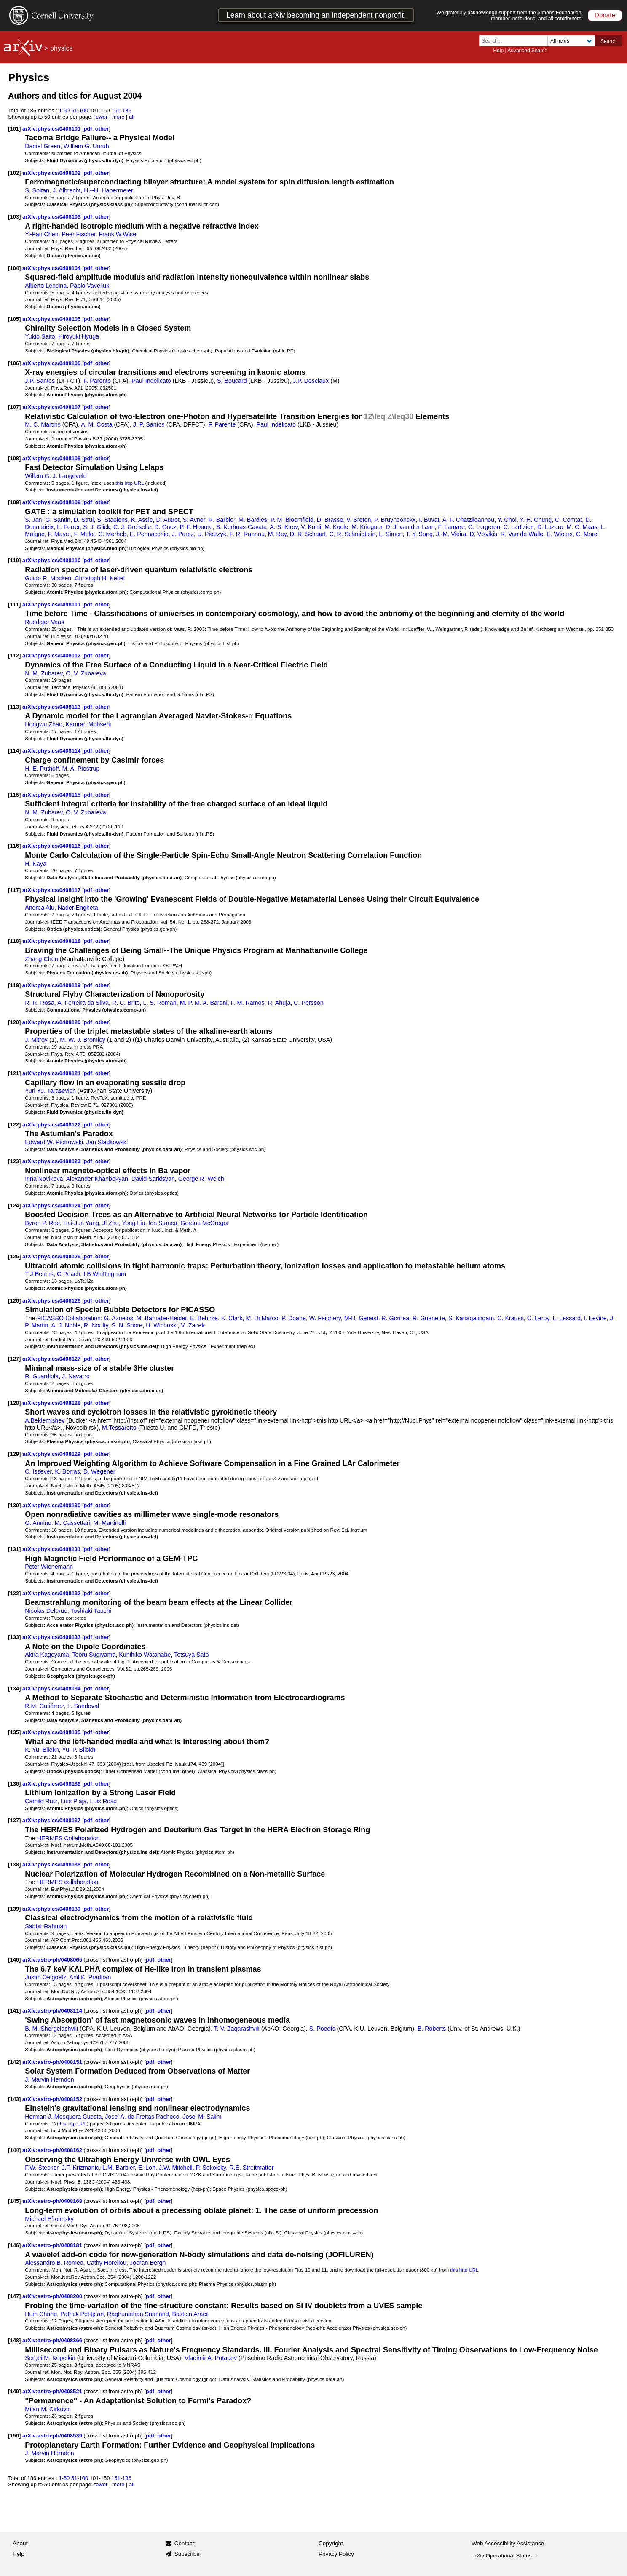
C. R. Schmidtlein (352, 534)
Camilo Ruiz (41, 1801)
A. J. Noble (65, 1325)
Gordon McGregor (204, 1223)
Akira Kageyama (47, 1654)
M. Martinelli (110, 1522)
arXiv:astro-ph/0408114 (52, 2010)
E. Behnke (204, 1318)
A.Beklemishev (44, 1420)
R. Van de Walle (522, 534)
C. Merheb (112, 534)
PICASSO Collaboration (69, 1318)
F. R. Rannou (247, 534)
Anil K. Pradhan (90, 1977)
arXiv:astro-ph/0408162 (52, 2150)
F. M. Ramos (248, 1002)
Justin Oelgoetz (45, 1977)
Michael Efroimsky (49, 2219)
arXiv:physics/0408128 (52, 1403)
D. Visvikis (483, 534)
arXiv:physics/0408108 (52, 458)
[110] (14, 560)
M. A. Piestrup (81, 768)
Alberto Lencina (46, 285)
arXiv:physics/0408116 (52, 846)
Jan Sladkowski (107, 1142)
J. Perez (183, 534)
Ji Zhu (110, 1223)
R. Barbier (222, 519)
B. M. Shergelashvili (51, 2028)
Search (608, 41)
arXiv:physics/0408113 (52, 707)
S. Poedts (322, 2028)
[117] (14, 890)
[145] (14, 2201)
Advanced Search (527, 50)
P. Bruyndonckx (394, 519)
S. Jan (33, 519)
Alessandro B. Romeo (54, 2262)
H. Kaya (35, 863)
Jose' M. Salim (201, 2116)
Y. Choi (507, 519)
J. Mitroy (36, 1039)
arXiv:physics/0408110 (52, 560)
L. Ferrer (68, 526)
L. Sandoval (83, 1706)
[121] (14, 1073)
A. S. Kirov (283, 526)
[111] (14, 604)
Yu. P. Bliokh (78, 1749)
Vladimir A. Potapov (211, 2357)
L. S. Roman (160, 1002)
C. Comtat (568, 519)
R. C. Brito (126, 1002)
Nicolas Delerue (46, 1610)
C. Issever (38, 1471)
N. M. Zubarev (43, 673)
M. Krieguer (366, 526)
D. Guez (165, 526)
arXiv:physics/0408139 (52, 1909)
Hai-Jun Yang (81, 1223)
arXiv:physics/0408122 (52, 1124)
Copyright (331, 2543)
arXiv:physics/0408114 (52, 750)
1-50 (64, 110)
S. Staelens (112, 519)
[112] (14, 655)
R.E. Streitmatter (251, 2167)
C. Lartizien (519, 526)
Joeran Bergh (148, 2262)
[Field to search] (571, 40)
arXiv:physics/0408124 (52, 1205)
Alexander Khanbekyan (97, 1178)
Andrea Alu (39, 907)
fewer (101, 117)
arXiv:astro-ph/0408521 (52, 2391)
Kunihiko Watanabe (145, 1654)
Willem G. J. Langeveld (56, 475)
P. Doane (293, 1318)
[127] (14, 1359)
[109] (14, 502)
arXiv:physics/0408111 (52, 604)
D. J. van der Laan (410, 526)
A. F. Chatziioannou (468, 519)
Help (498, 50)
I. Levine (595, 1318)
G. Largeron (484, 526)
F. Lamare (451, 526)
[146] (14, 2245)
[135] (14, 1732)
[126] (14, 1300)
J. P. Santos (149, 424)
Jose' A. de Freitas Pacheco (142, 2116)
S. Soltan (37, 190)
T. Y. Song (419, 534)
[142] (14, 2062)
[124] (14, 1205)
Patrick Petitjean (82, 2314)
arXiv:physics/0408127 (52, 1359)
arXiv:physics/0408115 (52, 795)
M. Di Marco (262, 1318)
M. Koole (336, 526)
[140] (14, 1960)
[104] (14, 268)
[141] (14, 2010)
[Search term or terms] (515, 40)
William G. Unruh (86, 146)
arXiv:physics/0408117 (52, 890)
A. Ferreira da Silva (83, 1002)
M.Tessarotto (119, 1427)
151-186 (121, 110)
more (118, 117)
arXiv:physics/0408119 (52, 985)
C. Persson (309, 1002)
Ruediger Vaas (44, 622)
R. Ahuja (279, 1002)
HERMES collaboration (68, 1882)
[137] (14, 1820)
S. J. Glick (96, 526)
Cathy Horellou (106, 2262)
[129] (14, 1454)
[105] (14, 319)
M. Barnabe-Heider (162, 1318)
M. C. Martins (43, 424)
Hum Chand (41, 2314)
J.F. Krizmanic (80, 2167)
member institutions (513, 18)
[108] (14, 458)
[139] (14, 1909)
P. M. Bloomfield (292, 519)
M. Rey (277, 534)
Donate (605, 15)
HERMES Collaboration (68, 1838)
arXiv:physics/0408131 (52, 1549)
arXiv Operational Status (505, 2555)
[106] (14, 363)
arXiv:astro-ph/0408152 (52, 2099)
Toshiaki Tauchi (90, 1610)
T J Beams (39, 1274)
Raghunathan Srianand (138, 2314)
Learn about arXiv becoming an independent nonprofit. (316, 15)
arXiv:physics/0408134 (52, 1688)
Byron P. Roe (42, 1223)
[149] (14, 2391)
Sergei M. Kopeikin (50, 2357)
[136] (14, 1784)
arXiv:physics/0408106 (52, 363)
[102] (14, 173)
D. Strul (84, 519)
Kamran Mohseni (88, 724)
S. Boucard (232, 380)
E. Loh (146, 2167)
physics (61, 48)
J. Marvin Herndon (49, 2079)
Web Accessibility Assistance (508, 2543)
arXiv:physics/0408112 (52, 655)
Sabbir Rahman (46, 1926)
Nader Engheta (78, 907)
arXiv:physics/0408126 (52, 1300)
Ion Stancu (162, 1223)
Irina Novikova (44, 1178)
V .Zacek (192, 1325)
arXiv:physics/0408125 (52, 1256)
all (131, 117)
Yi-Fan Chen (41, 234)
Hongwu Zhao (43, 724)
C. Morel (587, 534)
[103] (14, 217)
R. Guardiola (42, 1376)
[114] (14, 750)
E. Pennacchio (149, 534)
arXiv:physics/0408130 (52, 1505)
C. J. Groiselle (132, 526)
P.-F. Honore (196, 526)
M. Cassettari (72, 1522)
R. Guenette (429, 1318)
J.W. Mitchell (176, 2167)
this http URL (129, 483)
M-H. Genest (361, 1318)
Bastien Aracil (190, 2314)
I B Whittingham (104, 1274)
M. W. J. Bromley (82, 1039)
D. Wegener (99, 1471)
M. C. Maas (582, 526)
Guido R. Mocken (48, 578)
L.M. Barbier (118, 2167)
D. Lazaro (550, 526)
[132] (14, 1593)
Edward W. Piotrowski (54, 1142)
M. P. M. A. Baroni (204, 1002)
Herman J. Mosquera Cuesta (63, 2116)
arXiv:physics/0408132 (52, 1593)
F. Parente (97, 380)
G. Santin (57, 519)
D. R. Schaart (308, 534)
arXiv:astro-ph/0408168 (52, 2201)
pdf (87, 128)
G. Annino (38, 1522)
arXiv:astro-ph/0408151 (52, 2062)
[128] (14, 1403)
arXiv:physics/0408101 (52, 128)
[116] (14, 846)
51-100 (79, 110)
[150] (14, 2435)
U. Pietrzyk (211, 534)
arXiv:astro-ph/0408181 (52, 2245)
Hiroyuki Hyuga (78, 336)
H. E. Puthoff (42, 768)
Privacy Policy (336, 2554)
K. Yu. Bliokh (42, 1749)
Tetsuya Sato (191, 1654)
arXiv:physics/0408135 (52, 1732)
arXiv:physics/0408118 (52, 941)
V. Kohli (311, 526)
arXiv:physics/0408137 (52, 1820)
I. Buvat (429, 519)
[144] (14, 2150)
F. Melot (84, 534)
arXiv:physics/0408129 (52, 1454)
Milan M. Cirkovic (47, 2409)
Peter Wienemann (49, 1566)
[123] (14, 1161)
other (102, 128)
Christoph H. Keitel (100, 578)
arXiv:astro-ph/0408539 (52, 2435)
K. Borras (67, 1471)
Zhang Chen (41, 959)
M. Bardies (252, 519)
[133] (14, 1637)
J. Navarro (76, 1376)
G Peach (68, 1274)
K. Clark (232, 1318)
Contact (184, 2543)
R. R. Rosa (39, 1002)
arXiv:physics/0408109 (52, 502)
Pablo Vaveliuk (89, 285)
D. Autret (167, 519)
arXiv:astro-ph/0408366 (52, 2340)
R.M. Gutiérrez (44, 1706)
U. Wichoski (161, 1325)
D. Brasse (330, 519)
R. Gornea (395, 1318)
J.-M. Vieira (451, 534)
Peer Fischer (79, 234)
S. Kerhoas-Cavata (241, 526)
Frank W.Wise (117, 234)
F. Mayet (59, 534)
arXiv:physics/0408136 (52, 1784)
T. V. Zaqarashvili (237, 2028)
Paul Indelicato (151, 380)
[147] (14, 2296)
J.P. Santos (40, 380)
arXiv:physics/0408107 (52, 407)
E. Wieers (560, 534)
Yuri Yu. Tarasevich (50, 1090)
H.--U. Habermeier (108, 190)
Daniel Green (42, 146)
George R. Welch (201, 1178)
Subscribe (187, 2554)
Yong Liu (133, 1223)
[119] (14, 985)
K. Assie (142, 519)
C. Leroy (538, 1318)
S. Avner (194, 519)
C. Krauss (510, 1318)
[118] (14, 941)
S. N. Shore (127, 1325)
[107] (14, 407)
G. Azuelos (118, 1318)
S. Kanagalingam (471, 1318)
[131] (14, 1549)
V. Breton (358, 519)
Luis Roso (103, 1801)
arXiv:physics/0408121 (52, 1073)
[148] (14, 2340)
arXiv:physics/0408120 (52, 1022)
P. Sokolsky (211, 2167)
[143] (14, 2099)
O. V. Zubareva (86, 673)
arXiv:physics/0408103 (52, 217)
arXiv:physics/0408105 (52, 319)
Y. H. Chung (536, 519)
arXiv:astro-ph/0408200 (52, 2296)
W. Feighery (325, 1318)
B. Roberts (432, 2028)
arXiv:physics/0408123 (52, 1161)
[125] (14, 1256)
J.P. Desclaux (311, 380)
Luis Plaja (74, 1801)
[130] (14, 1505)
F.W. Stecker (41, 2167)
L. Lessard (566, 1318)
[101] (14, 128)
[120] (14, 1022)
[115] (14, 795)
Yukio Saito (40, 336)
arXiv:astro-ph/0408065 (52, 1960)
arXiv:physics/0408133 (52, 1637)
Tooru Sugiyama (93, 1654)
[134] (14, 1688)
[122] (14, 1124)
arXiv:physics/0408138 (52, 1864)
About (20, 2543)
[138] (14, 1864)
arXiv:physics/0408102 (52, 173)
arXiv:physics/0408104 (52, 268)
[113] (14, 707)
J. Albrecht (67, 190)
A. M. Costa (96, 424)
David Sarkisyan (153, 1178)
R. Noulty (96, 1325)
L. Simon (390, 534)
